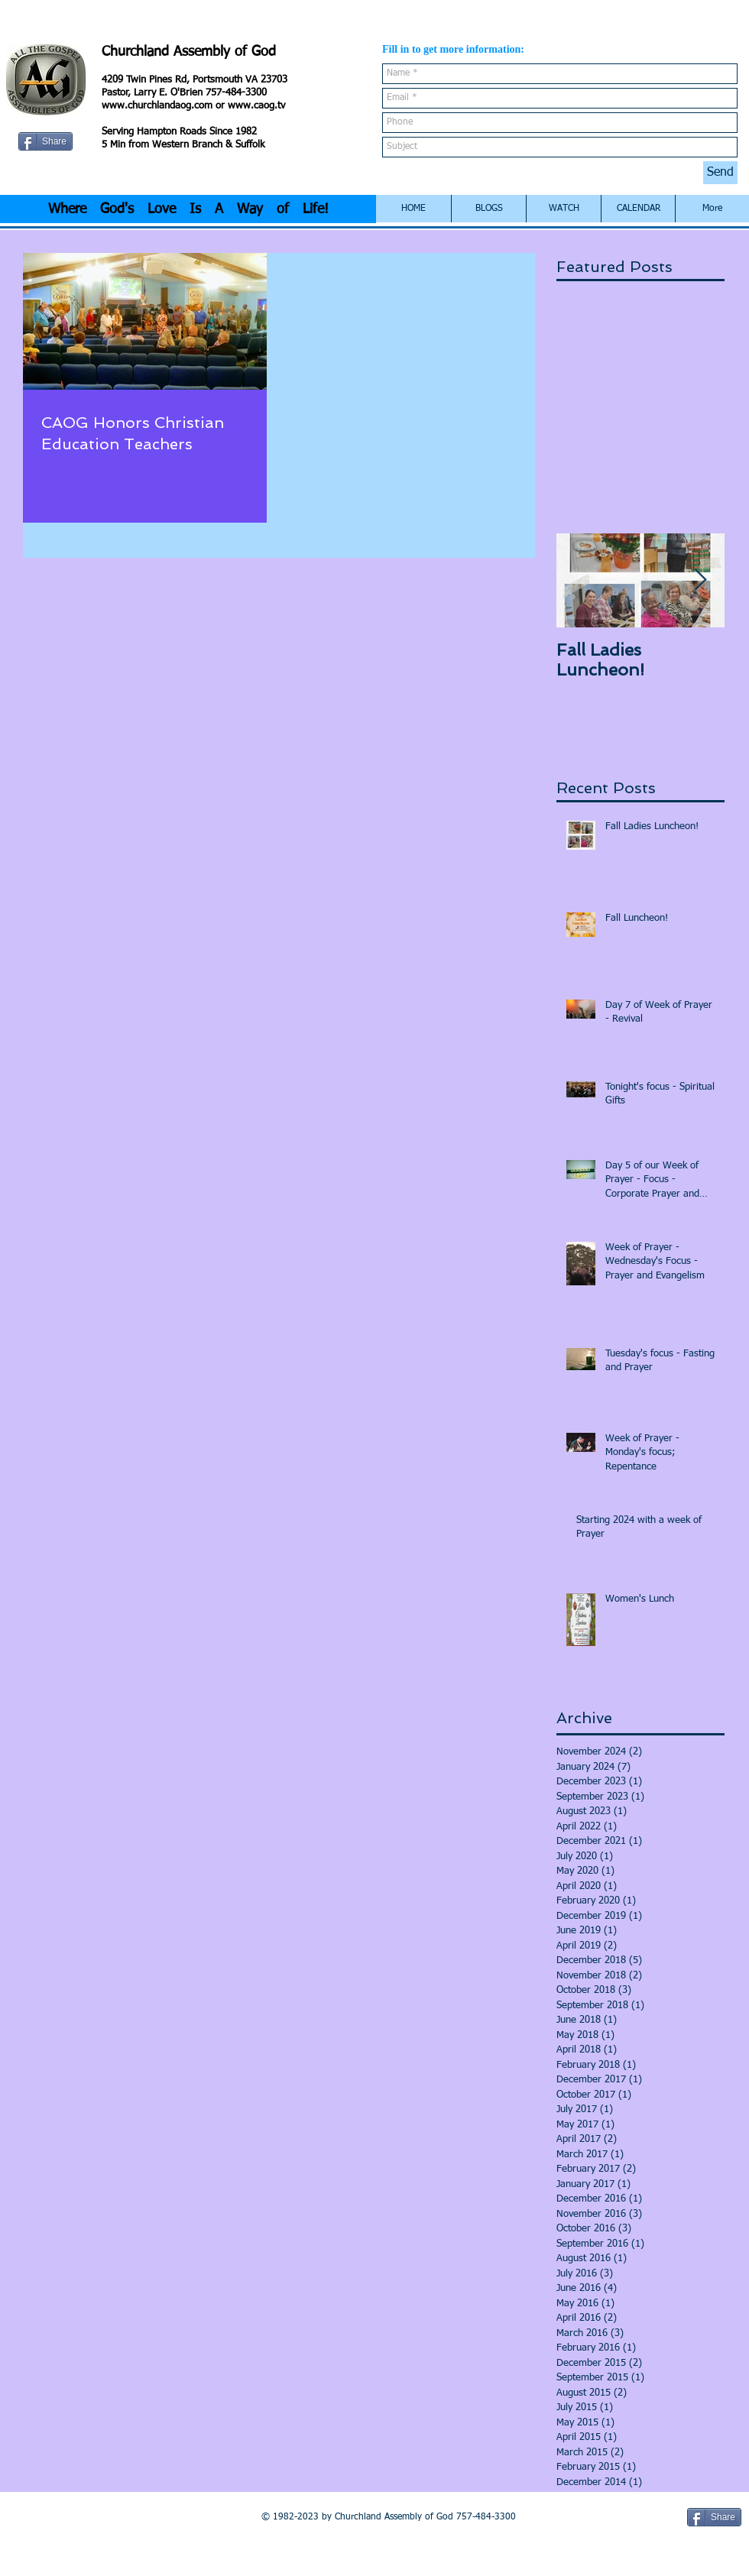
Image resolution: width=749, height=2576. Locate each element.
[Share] (45, 141)
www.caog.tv (256, 106)
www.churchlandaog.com (157, 106)
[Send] (720, 172)
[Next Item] (700, 581)
